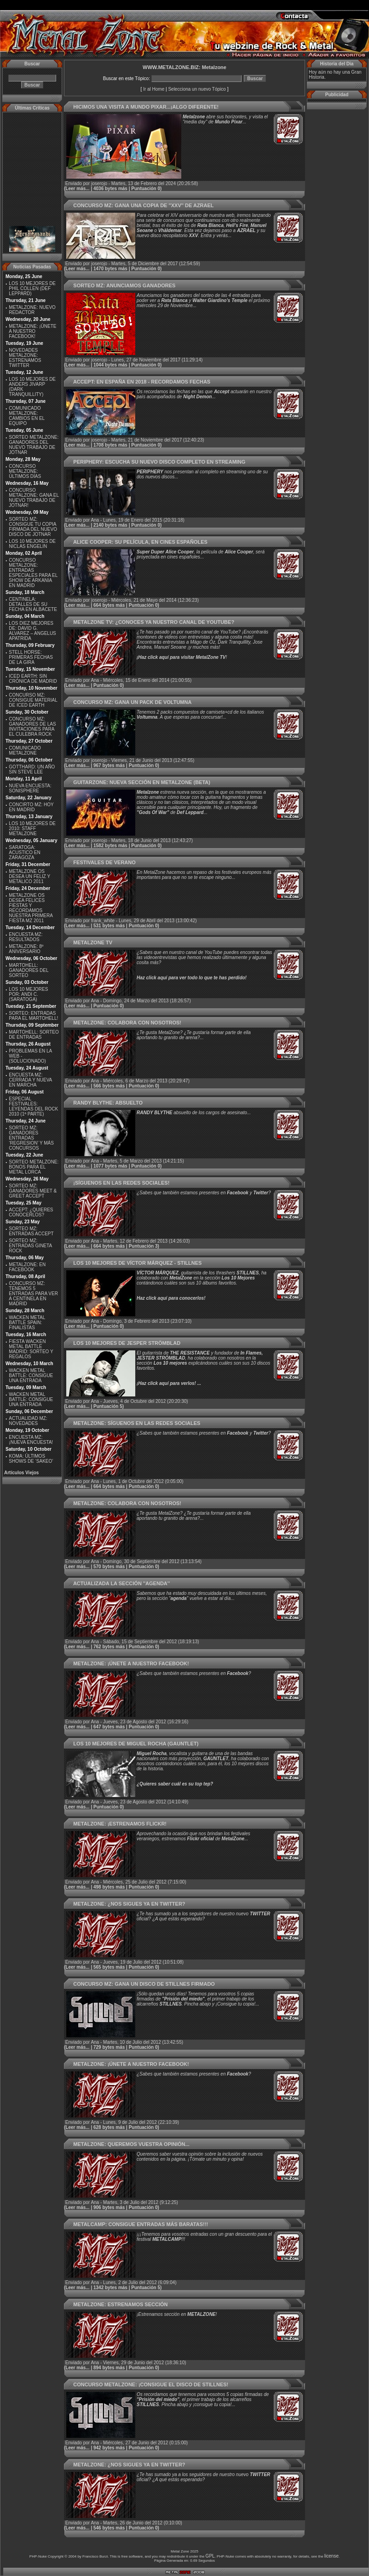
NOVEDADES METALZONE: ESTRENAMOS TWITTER (25, 358)
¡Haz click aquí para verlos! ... (169, 1383)
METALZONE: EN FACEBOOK (27, 1267)
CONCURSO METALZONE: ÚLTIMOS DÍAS (25, 471)
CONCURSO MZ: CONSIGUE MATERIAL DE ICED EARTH (33, 700)
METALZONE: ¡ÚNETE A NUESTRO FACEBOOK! (32, 331)
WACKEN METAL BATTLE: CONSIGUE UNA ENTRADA (31, 1375)
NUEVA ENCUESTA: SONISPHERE (30, 788)
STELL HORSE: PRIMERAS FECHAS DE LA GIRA (31, 657)
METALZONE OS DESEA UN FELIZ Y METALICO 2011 (29, 876)
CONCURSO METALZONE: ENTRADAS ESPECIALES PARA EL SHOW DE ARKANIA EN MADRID (33, 573)
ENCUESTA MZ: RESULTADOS (25, 937)
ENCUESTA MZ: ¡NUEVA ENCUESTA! (31, 1440)
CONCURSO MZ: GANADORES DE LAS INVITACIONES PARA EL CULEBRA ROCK (32, 726)
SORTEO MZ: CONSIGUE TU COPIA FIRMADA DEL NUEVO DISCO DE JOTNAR (33, 527)
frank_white (103, 920)
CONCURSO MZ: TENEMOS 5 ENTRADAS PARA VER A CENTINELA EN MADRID (33, 1293)
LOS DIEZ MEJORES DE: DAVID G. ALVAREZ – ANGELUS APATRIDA (32, 631)
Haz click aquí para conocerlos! (171, 1298)
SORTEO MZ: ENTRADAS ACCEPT (31, 1231)
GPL (210, 2556)
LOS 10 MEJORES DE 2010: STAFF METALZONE (32, 828)
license (331, 2556)
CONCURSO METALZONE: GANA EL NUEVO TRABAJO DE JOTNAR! (33, 498)
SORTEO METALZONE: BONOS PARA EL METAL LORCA (33, 1167)
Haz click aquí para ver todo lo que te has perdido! (192, 977)
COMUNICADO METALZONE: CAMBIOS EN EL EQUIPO (26, 416)
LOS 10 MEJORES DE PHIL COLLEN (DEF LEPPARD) (32, 288)
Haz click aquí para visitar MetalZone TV (181, 657)
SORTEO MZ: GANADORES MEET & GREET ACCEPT (33, 1190)
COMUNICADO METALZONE (24, 750)
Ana (95, 520)
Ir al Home (153, 89)
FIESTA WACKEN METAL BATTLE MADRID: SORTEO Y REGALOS (31, 1349)
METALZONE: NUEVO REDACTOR (32, 310)
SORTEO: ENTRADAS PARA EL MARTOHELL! (33, 1016)
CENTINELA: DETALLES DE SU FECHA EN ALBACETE (33, 604)
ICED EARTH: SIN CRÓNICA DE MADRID (33, 679)
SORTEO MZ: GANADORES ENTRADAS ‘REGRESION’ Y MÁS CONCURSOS (31, 1138)
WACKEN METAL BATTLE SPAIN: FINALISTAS (27, 1322)
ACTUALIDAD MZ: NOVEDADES (28, 1421)
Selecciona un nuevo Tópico (196, 89)
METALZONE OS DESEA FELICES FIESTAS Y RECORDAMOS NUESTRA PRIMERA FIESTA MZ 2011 (30, 908)
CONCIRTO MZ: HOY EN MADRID (31, 807)
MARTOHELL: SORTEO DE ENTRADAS (33, 1034)
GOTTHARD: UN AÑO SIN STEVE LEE (32, 769)
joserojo (99, 183)
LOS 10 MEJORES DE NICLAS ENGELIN (32, 544)
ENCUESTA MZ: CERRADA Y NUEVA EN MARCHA (30, 1079)
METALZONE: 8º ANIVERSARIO (26, 949)
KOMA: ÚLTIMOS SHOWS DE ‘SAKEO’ (31, 1459)
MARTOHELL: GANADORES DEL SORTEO (28, 970)
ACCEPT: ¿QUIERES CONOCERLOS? (31, 1212)
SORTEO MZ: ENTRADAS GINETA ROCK (30, 1245)
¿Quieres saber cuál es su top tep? (175, 1783)
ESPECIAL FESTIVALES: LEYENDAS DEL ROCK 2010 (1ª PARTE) (33, 1106)
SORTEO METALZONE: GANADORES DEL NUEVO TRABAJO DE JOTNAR (33, 445)
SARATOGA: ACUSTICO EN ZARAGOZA (24, 852)
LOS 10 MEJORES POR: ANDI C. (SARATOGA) (28, 994)
